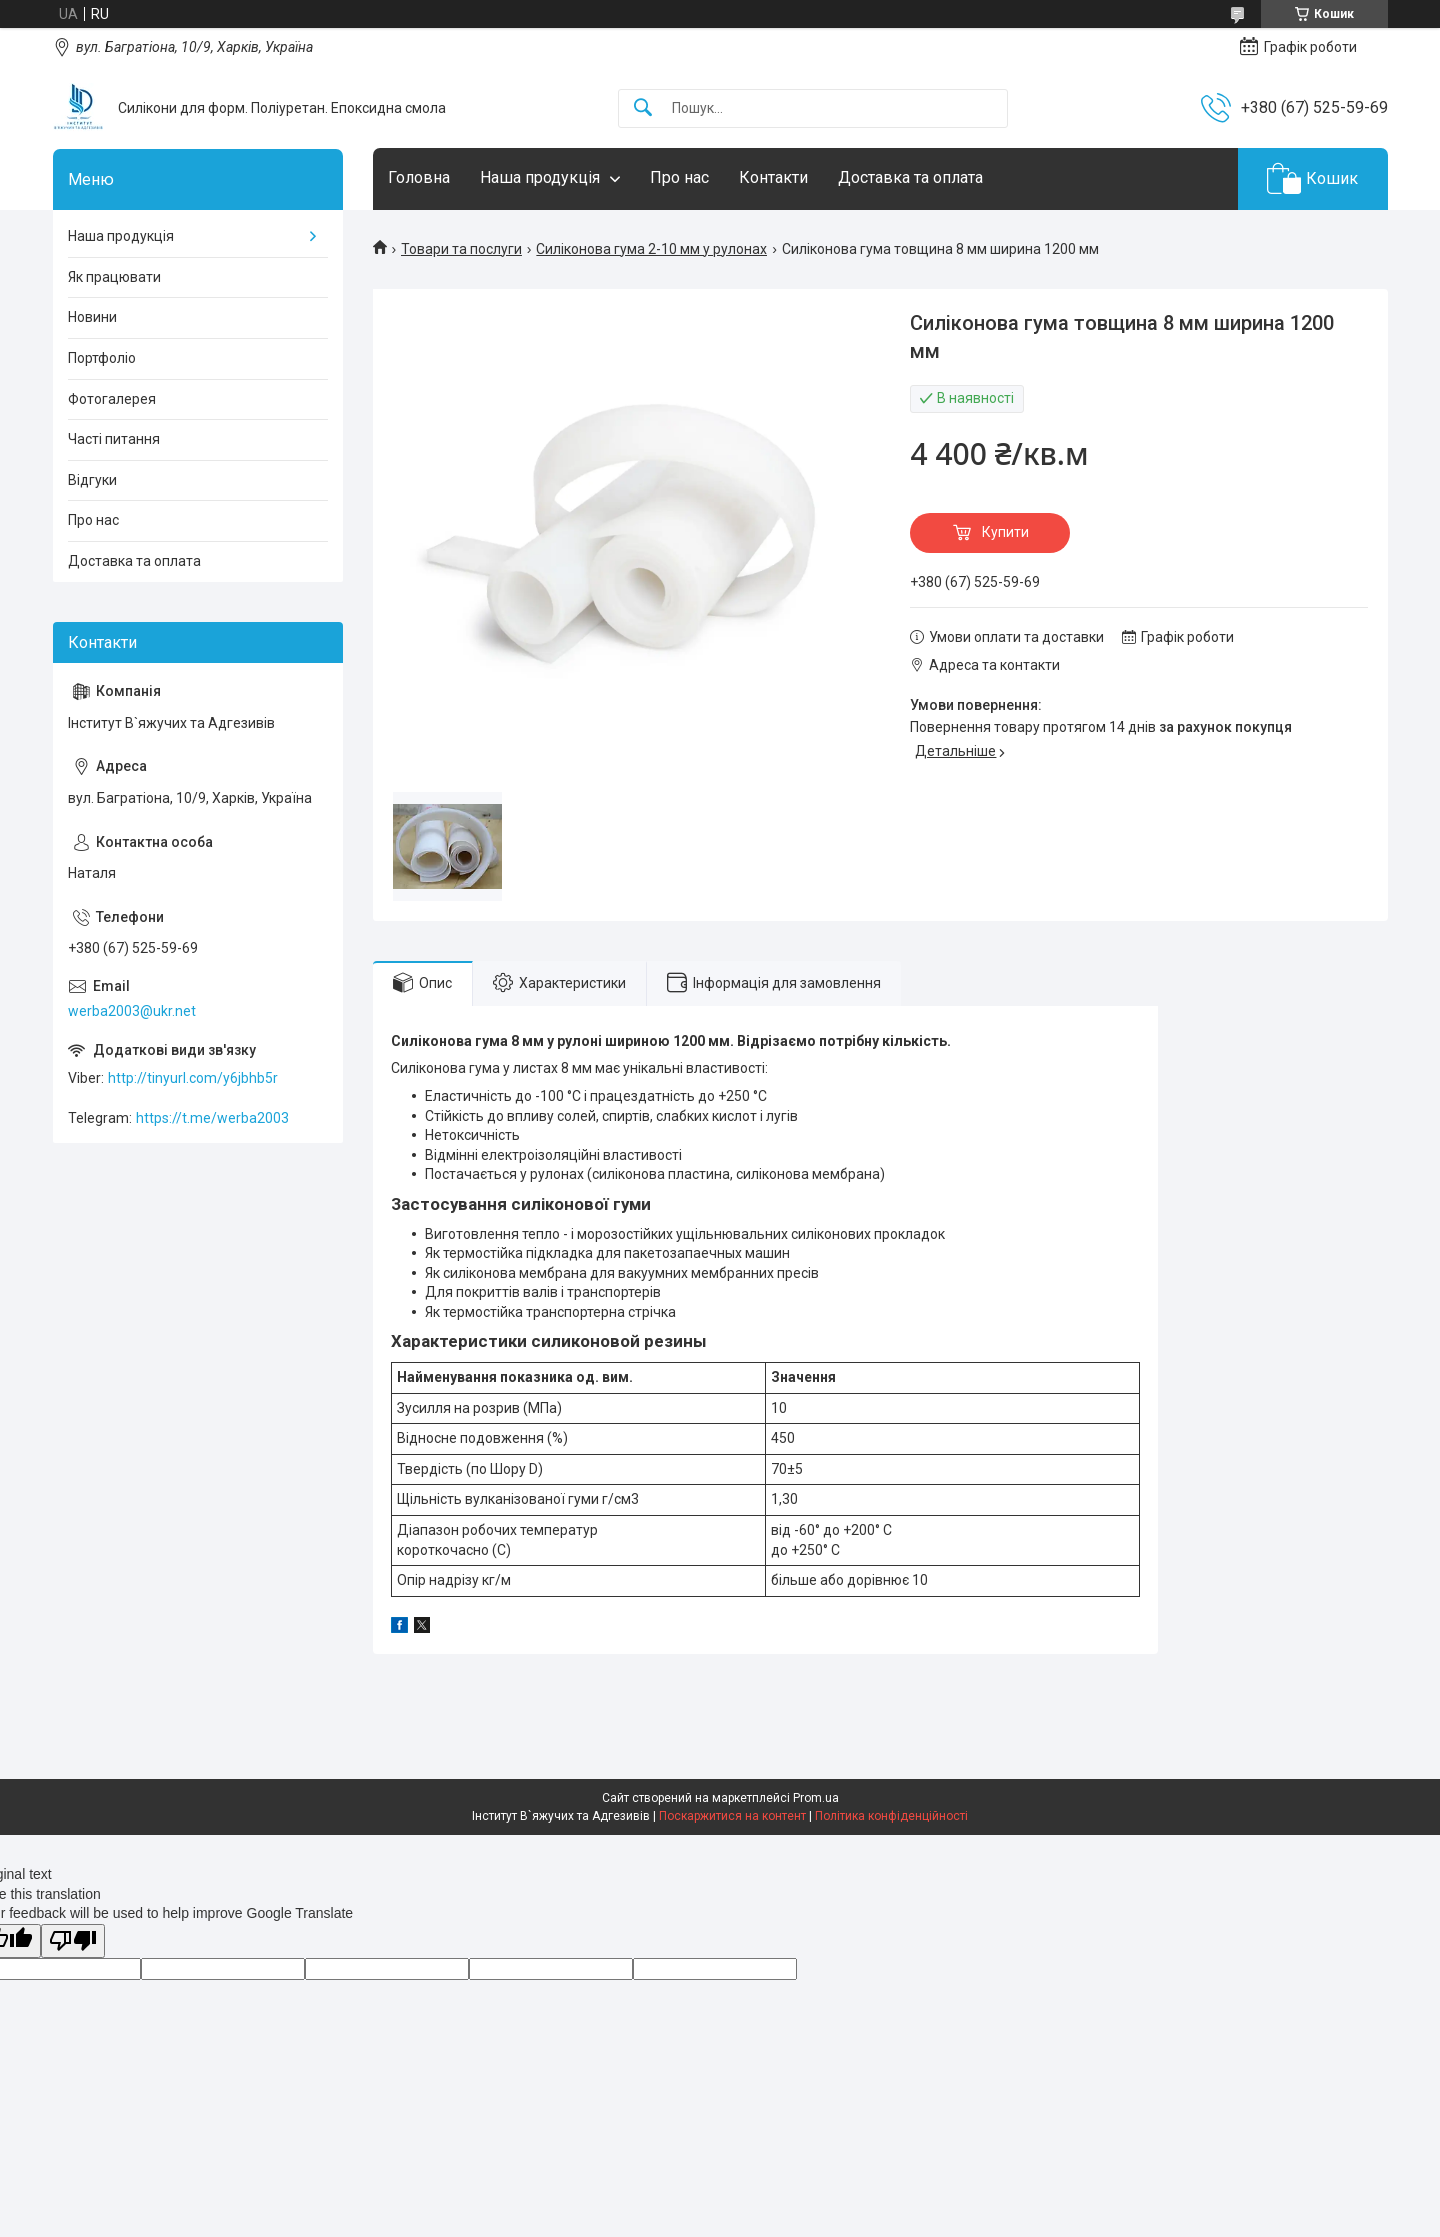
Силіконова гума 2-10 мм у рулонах (651, 249)
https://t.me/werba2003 (212, 1118)
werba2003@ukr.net (132, 1011)
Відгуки (92, 480)
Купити (1005, 532)
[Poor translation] (73, 1941)
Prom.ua (816, 1798)
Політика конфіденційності (891, 1816)
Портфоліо (102, 358)
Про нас (679, 177)
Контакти (773, 177)
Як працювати (114, 277)
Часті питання (114, 439)
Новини (92, 317)
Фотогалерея (112, 399)
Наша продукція (540, 177)
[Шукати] (643, 108)
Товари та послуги (461, 249)
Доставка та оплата (910, 177)
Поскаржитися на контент (732, 1816)
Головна (419, 177)
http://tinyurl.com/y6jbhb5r (193, 1078)
